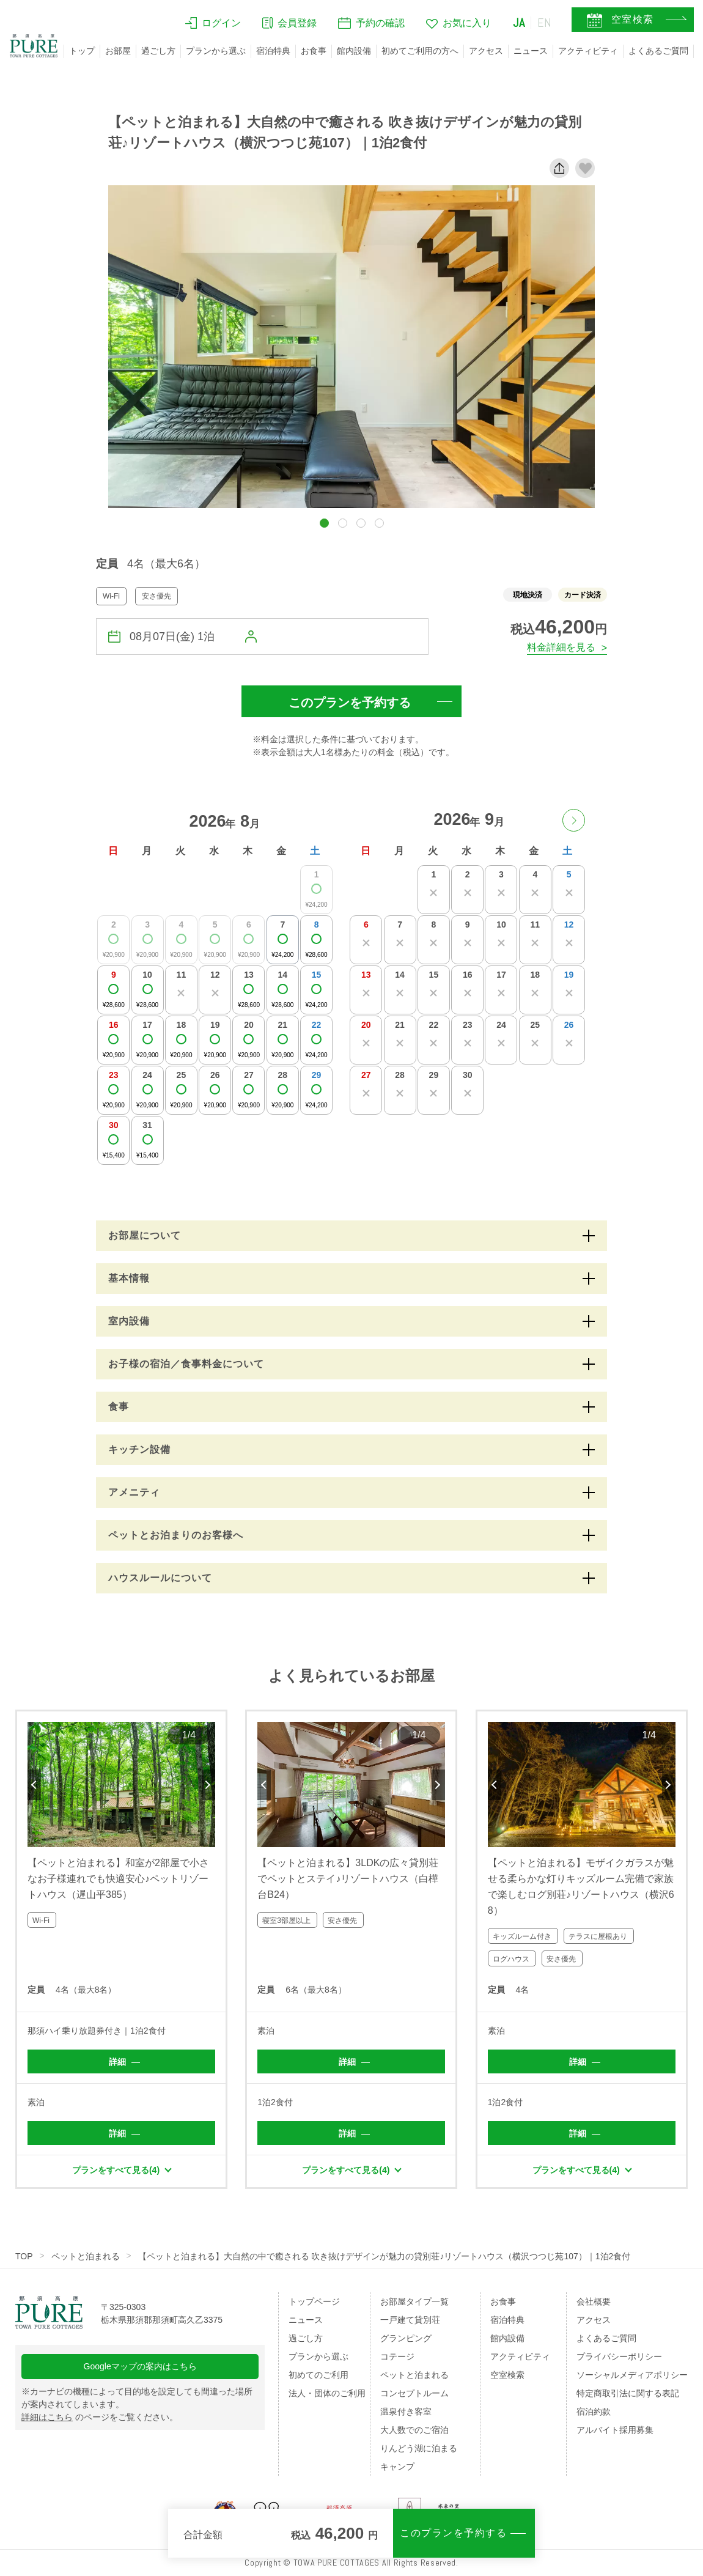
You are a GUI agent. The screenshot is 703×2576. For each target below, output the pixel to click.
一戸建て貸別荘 (410, 2320)
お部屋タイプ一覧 (414, 2301)
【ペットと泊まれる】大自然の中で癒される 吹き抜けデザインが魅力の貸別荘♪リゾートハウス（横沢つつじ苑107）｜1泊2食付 (384, 2256)
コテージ (397, 2356)
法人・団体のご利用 (327, 2393)
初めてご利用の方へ (419, 51)
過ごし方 (158, 51)
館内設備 (354, 51)
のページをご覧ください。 (99, 2417)
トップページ (314, 2301)
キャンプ (397, 2466)
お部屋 (118, 51)
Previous (34, 1785)
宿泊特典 (273, 51)
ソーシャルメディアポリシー (632, 2375)
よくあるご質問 (658, 51)
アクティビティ (588, 51)
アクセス (486, 51)
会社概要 (593, 2301)
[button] (324, 523)
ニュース (530, 51)
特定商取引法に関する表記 (627, 2393)
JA (519, 23)
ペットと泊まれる (85, 2256)
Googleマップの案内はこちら (140, 2366)
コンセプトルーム (414, 2393)
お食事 (313, 51)
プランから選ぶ (216, 51)
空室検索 (507, 2375)
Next (208, 1785)
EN (544, 23)
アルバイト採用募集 (614, 2430)
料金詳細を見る (561, 647)
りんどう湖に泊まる (418, 2448)
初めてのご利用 (318, 2375)
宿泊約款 (593, 2411)
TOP (24, 2256)
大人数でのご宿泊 (414, 2430)
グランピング (406, 2338)
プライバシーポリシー (619, 2356)
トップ (82, 51)
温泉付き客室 (406, 2411)
